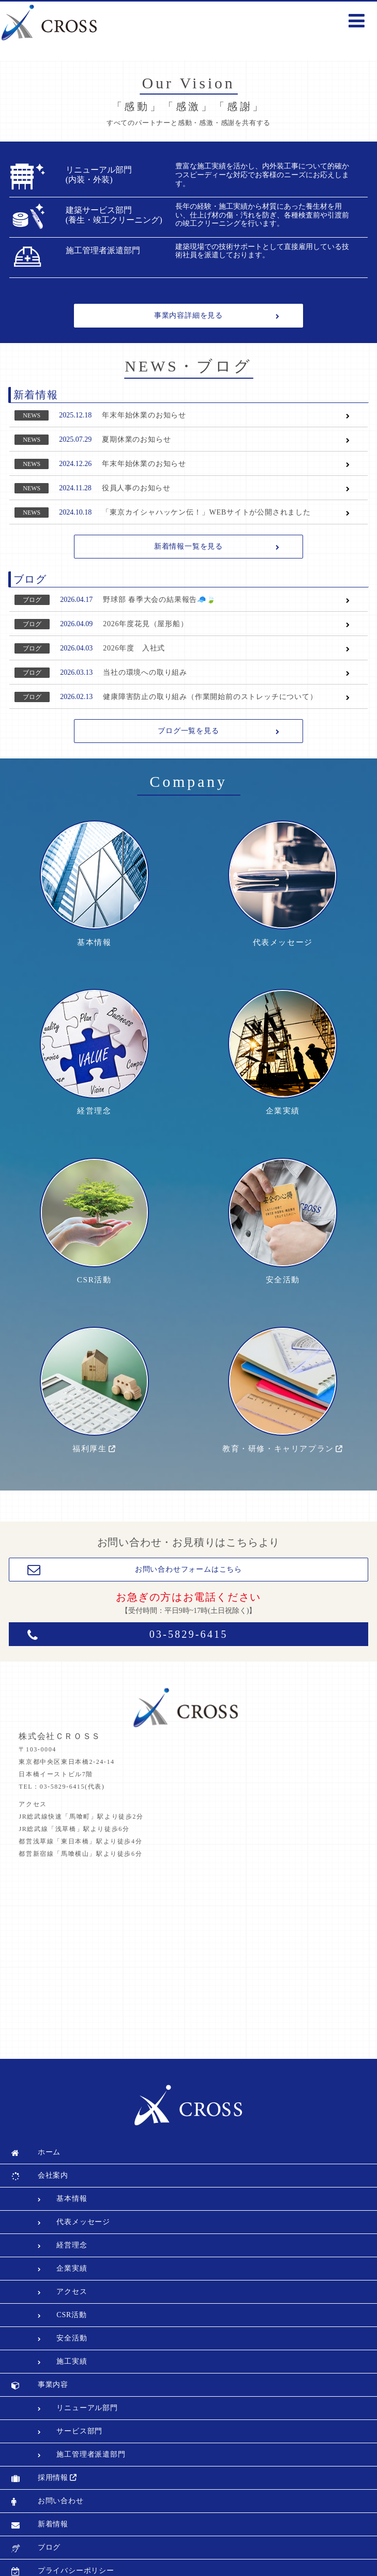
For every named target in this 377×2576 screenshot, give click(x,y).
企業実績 (283, 1087)
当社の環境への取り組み (145, 672)
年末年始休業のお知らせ (144, 415)
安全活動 (283, 1243)
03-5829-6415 (188, 1583)
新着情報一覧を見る (188, 546)
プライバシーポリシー (76, 2519)
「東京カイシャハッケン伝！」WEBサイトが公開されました (206, 512)
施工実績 (71, 2310)
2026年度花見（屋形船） (145, 624)
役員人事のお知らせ (136, 488)
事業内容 (53, 2333)
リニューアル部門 (86, 2357)
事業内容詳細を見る (188, 315)
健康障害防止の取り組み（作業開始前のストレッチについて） (210, 697)
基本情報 (94, 931)
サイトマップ (61, 2543)
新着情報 (53, 2473)
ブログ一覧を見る (188, 731)
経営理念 (94, 1087)
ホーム (49, 2101)
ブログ (32, 599)
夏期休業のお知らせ (136, 439)
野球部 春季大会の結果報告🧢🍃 (159, 599)
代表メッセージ (282, 931)
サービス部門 (79, 2380)
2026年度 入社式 (134, 648)
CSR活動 (94, 1243)
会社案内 (53, 2124)
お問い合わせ (61, 2450)
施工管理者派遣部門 (90, 2403)
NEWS (31, 415)
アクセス (71, 2240)
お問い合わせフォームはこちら (188, 1519)
